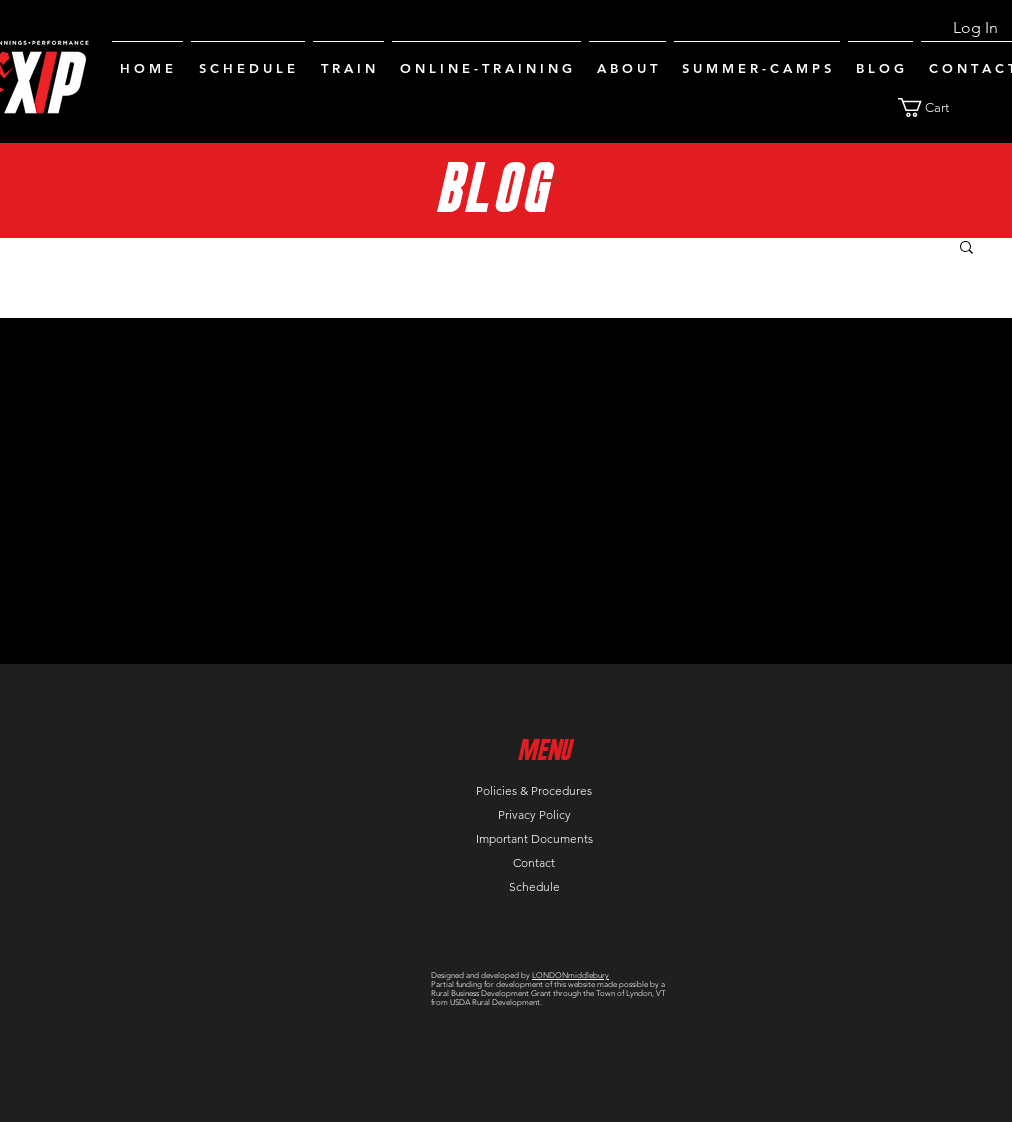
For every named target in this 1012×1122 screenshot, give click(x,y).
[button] (935, 107)
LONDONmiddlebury (570, 975)
